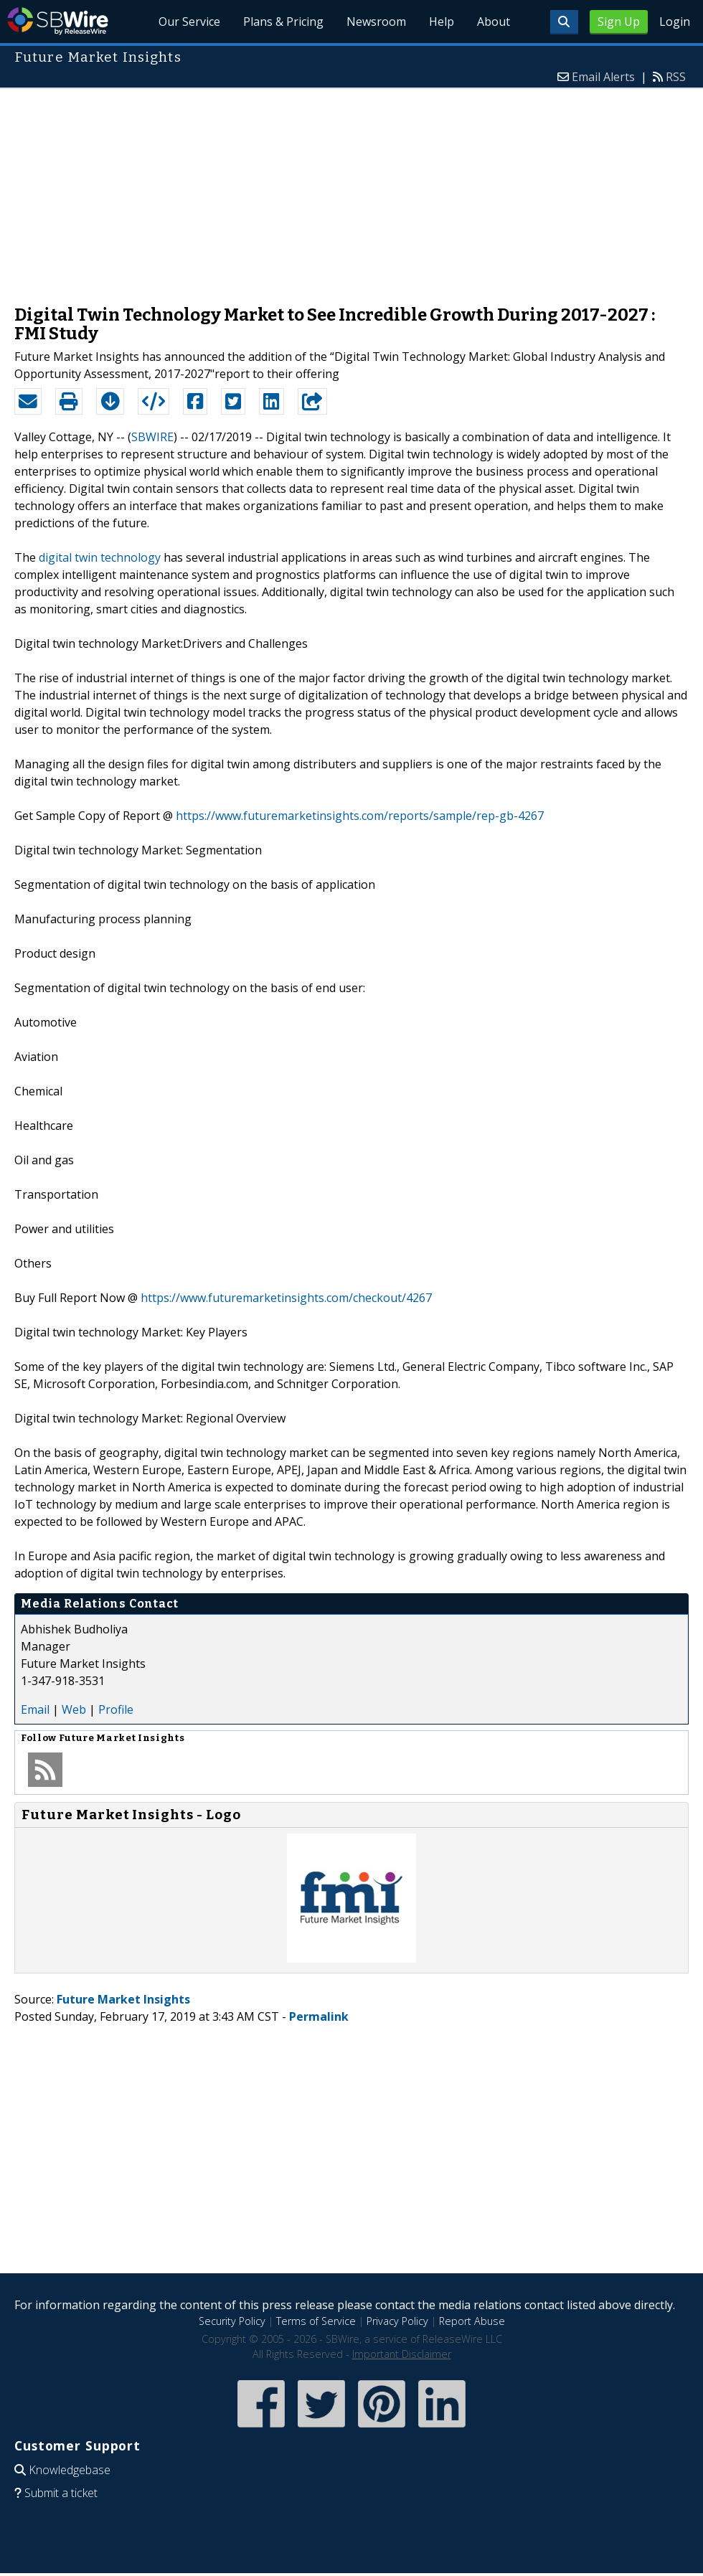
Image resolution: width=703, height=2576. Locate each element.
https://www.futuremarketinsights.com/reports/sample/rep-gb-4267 (360, 816)
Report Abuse (472, 2321)
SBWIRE (152, 437)
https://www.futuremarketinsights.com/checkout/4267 (286, 1298)
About (493, 21)
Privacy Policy (397, 2321)
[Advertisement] (351, 189)
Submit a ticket (61, 2493)
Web (74, 1709)
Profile (115, 1709)
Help (441, 21)
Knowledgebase (69, 2470)
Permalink (319, 2016)
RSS (676, 77)
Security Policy (232, 2321)
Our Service (189, 21)
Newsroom (376, 21)
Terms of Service (316, 2321)
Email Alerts (603, 77)
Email (35, 1709)
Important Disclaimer (401, 2354)
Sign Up (619, 21)
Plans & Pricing (283, 21)
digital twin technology (100, 557)
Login (674, 21)
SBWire (57, 21)
